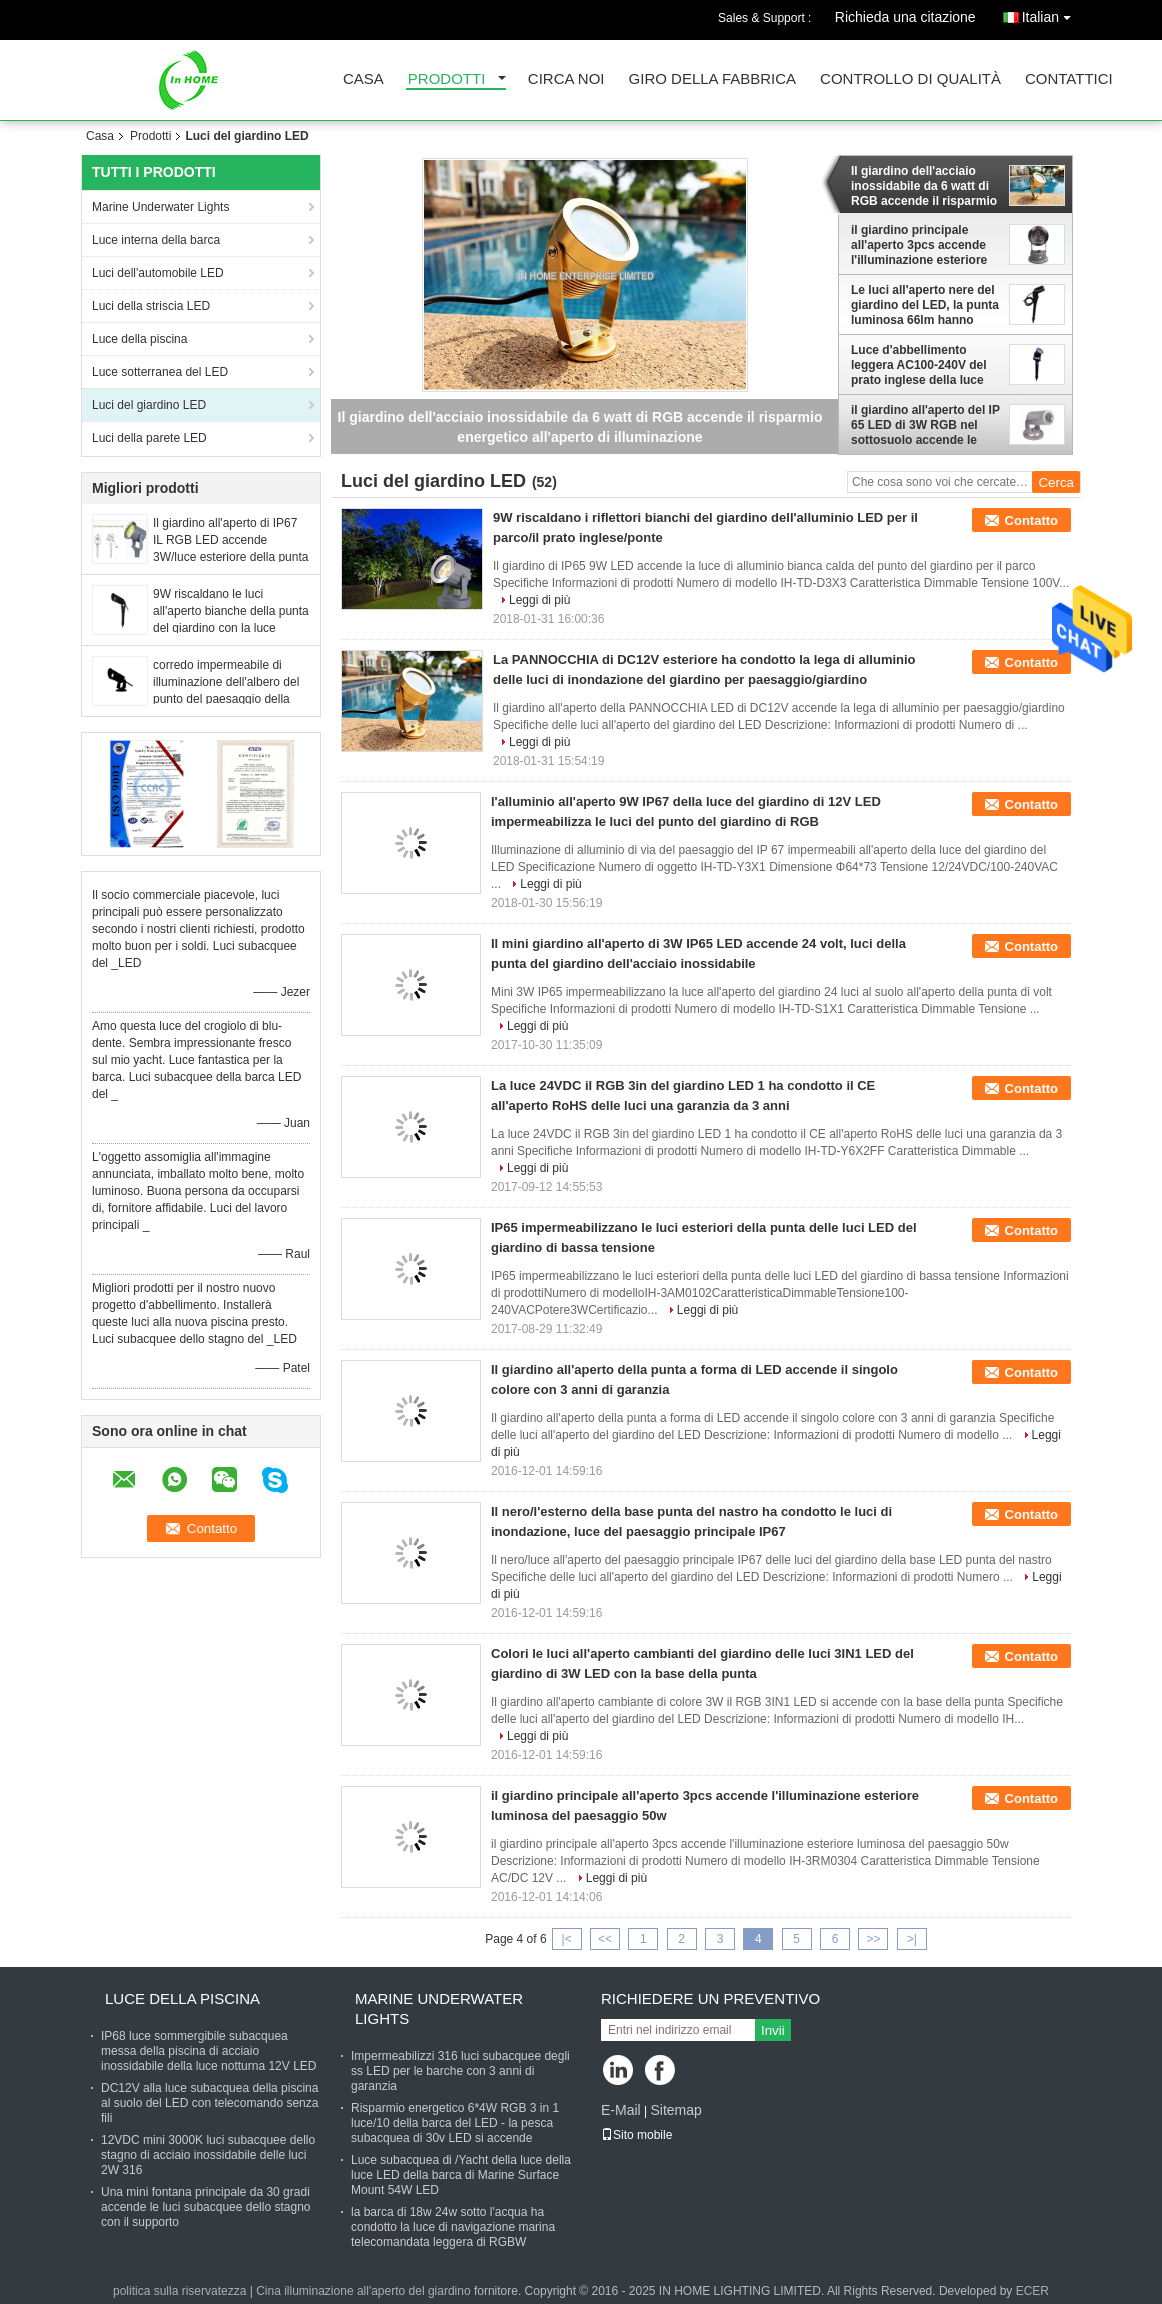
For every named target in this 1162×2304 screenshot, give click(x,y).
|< (567, 1939)
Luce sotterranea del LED (160, 372)
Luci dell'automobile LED (158, 273)
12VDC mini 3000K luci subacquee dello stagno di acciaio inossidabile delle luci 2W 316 (208, 2155)
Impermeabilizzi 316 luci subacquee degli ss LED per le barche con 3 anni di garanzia (460, 2071)
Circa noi (566, 79)
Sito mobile (636, 2135)
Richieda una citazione (905, 17)
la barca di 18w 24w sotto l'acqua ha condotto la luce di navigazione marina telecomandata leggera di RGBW (453, 2227)
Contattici (1069, 79)
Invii (773, 2030)
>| (912, 1939)
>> (873, 1939)
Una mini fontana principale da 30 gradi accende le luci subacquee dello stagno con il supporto (205, 2207)
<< (605, 1939)
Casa (363, 79)
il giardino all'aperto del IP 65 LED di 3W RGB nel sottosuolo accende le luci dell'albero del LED (925, 425)
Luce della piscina (139, 339)
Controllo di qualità (910, 79)
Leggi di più (539, 600)
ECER (1032, 2291)
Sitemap (675, 2110)
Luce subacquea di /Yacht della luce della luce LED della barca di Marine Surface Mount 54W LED (461, 2175)
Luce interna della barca (156, 240)
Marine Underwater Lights (160, 207)
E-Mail (621, 2110)
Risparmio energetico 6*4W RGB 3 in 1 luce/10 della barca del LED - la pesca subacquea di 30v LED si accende (455, 2123)
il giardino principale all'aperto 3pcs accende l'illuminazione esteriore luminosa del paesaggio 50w (919, 245)
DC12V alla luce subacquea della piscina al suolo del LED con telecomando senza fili (209, 2103)
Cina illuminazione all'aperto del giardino (363, 2291)
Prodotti (447, 79)
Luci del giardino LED (149, 405)
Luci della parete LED (149, 438)
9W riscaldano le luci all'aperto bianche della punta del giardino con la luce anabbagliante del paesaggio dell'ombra (231, 628)
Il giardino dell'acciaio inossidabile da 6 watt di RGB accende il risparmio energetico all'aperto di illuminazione (924, 186)
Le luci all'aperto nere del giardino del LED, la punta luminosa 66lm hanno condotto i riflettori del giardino (925, 305)
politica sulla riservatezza (179, 2291)
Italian (1051, 13)
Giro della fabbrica (713, 79)
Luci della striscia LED (151, 306)
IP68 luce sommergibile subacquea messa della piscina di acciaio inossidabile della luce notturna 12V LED (208, 2051)
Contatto (1031, 520)
